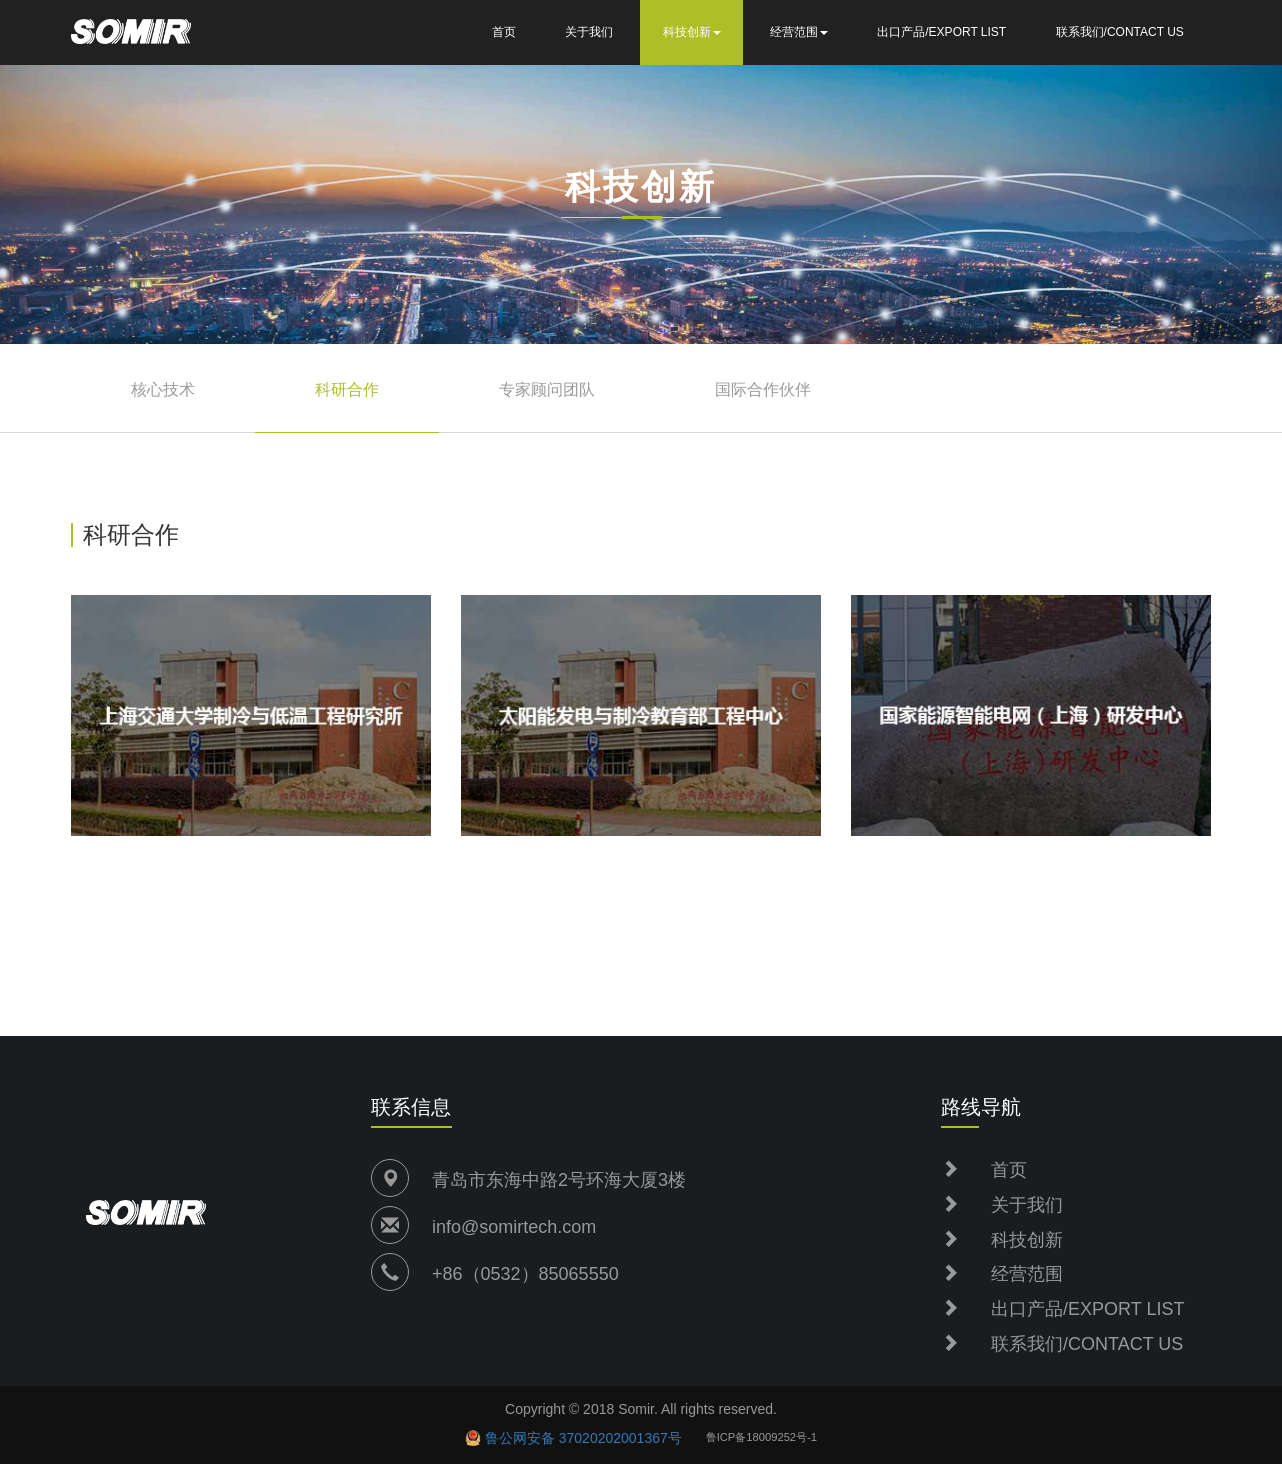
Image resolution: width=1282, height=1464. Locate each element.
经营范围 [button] (799, 32)
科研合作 (347, 389)
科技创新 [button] (692, 32)
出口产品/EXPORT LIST (941, 32)
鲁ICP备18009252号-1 (761, 1437)
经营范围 (1027, 1274)
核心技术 (163, 389)
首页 (504, 32)
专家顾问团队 (547, 389)
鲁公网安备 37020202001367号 (583, 1438)
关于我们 (589, 32)
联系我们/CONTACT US (1120, 32)
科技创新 (1027, 1240)
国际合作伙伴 (763, 389)
